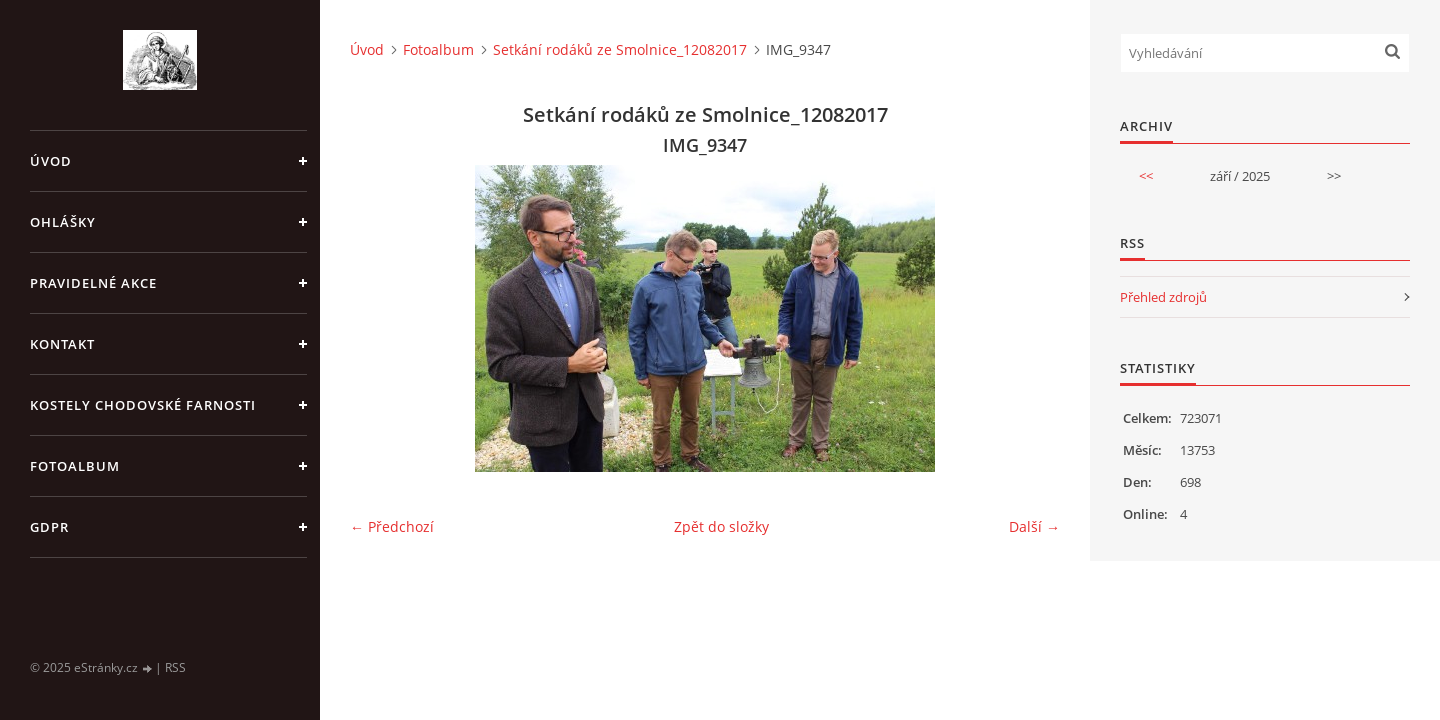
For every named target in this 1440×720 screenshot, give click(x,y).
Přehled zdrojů (1163, 297)
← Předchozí (392, 526)
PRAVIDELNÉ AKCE (93, 283)
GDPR (49, 527)
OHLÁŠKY (63, 222)
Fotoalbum (75, 466)
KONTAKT (62, 344)
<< (1146, 176)
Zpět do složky (721, 526)
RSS (175, 667)
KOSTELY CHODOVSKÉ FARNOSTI (143, 405)
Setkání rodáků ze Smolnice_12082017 (620, 49)
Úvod (51, 161)
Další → (1034, 526)
